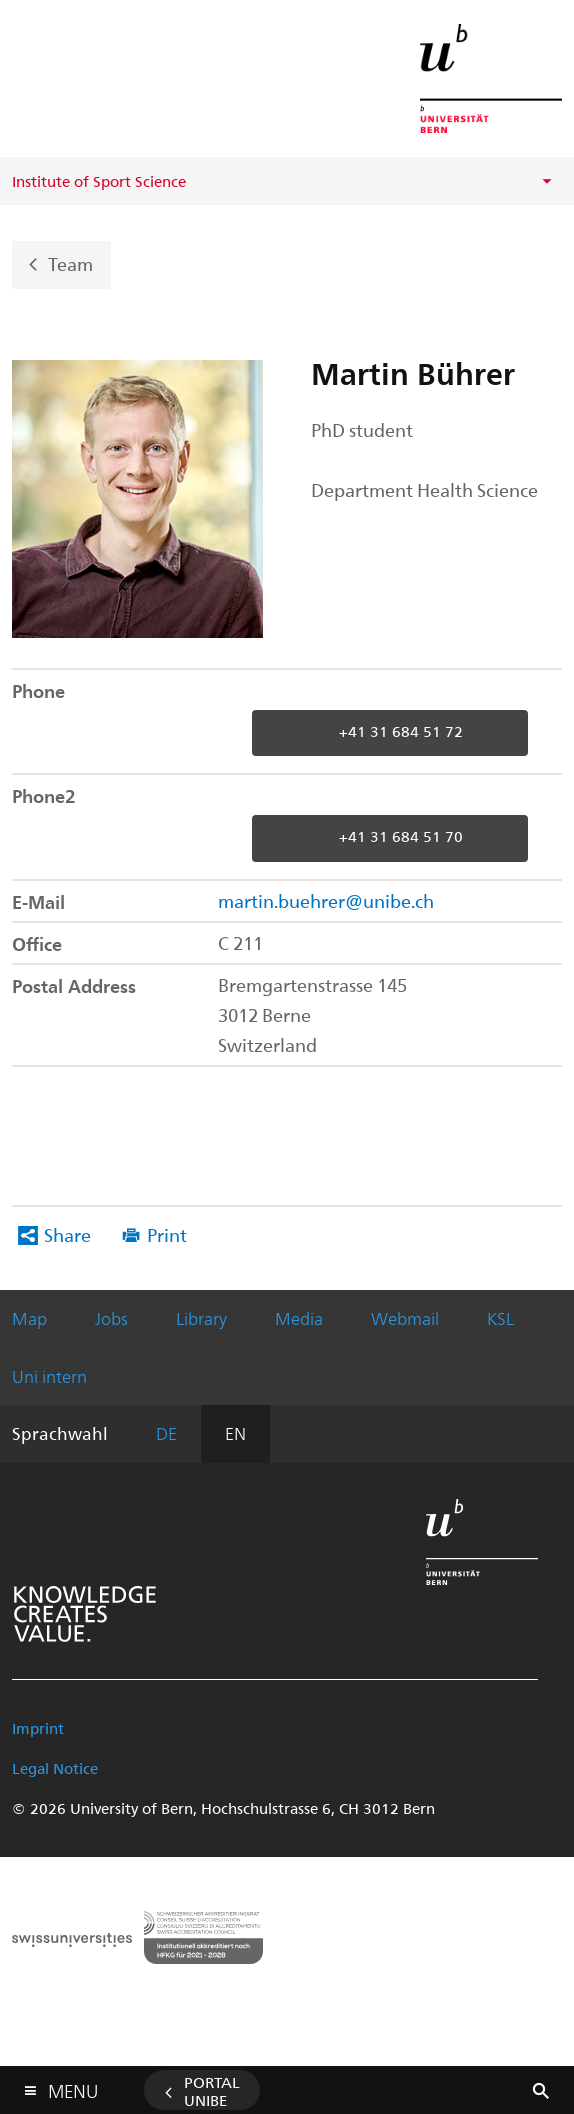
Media (299, 1318)
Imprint (38, 1728)
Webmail (405, 1318)
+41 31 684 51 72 (401, 731)
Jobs (111, 1318)
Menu (73, 2086)
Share (67, 1234)
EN (235, 1433)
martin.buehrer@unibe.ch (326, 900)
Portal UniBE (212, 2091)
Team (70, 262)
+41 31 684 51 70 (401, 836)
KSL (500, 1318)
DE (166, 1433)
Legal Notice (55, 1768)
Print (167, 1234)
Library (201, 1318)
